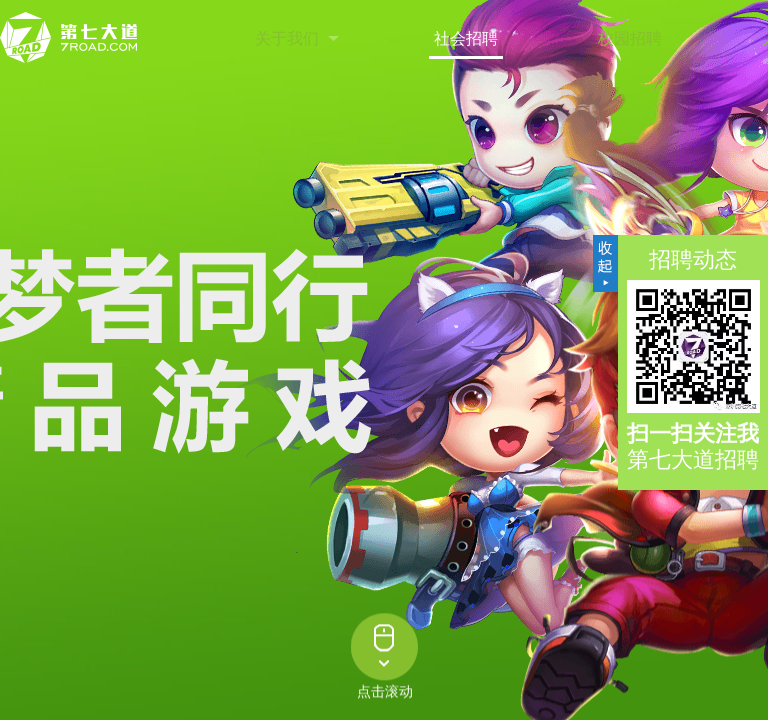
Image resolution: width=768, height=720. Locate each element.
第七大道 (70, 38)
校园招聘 (630, 38)
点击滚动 (385, 693)
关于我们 (287, 38)
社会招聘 (466, 38)
